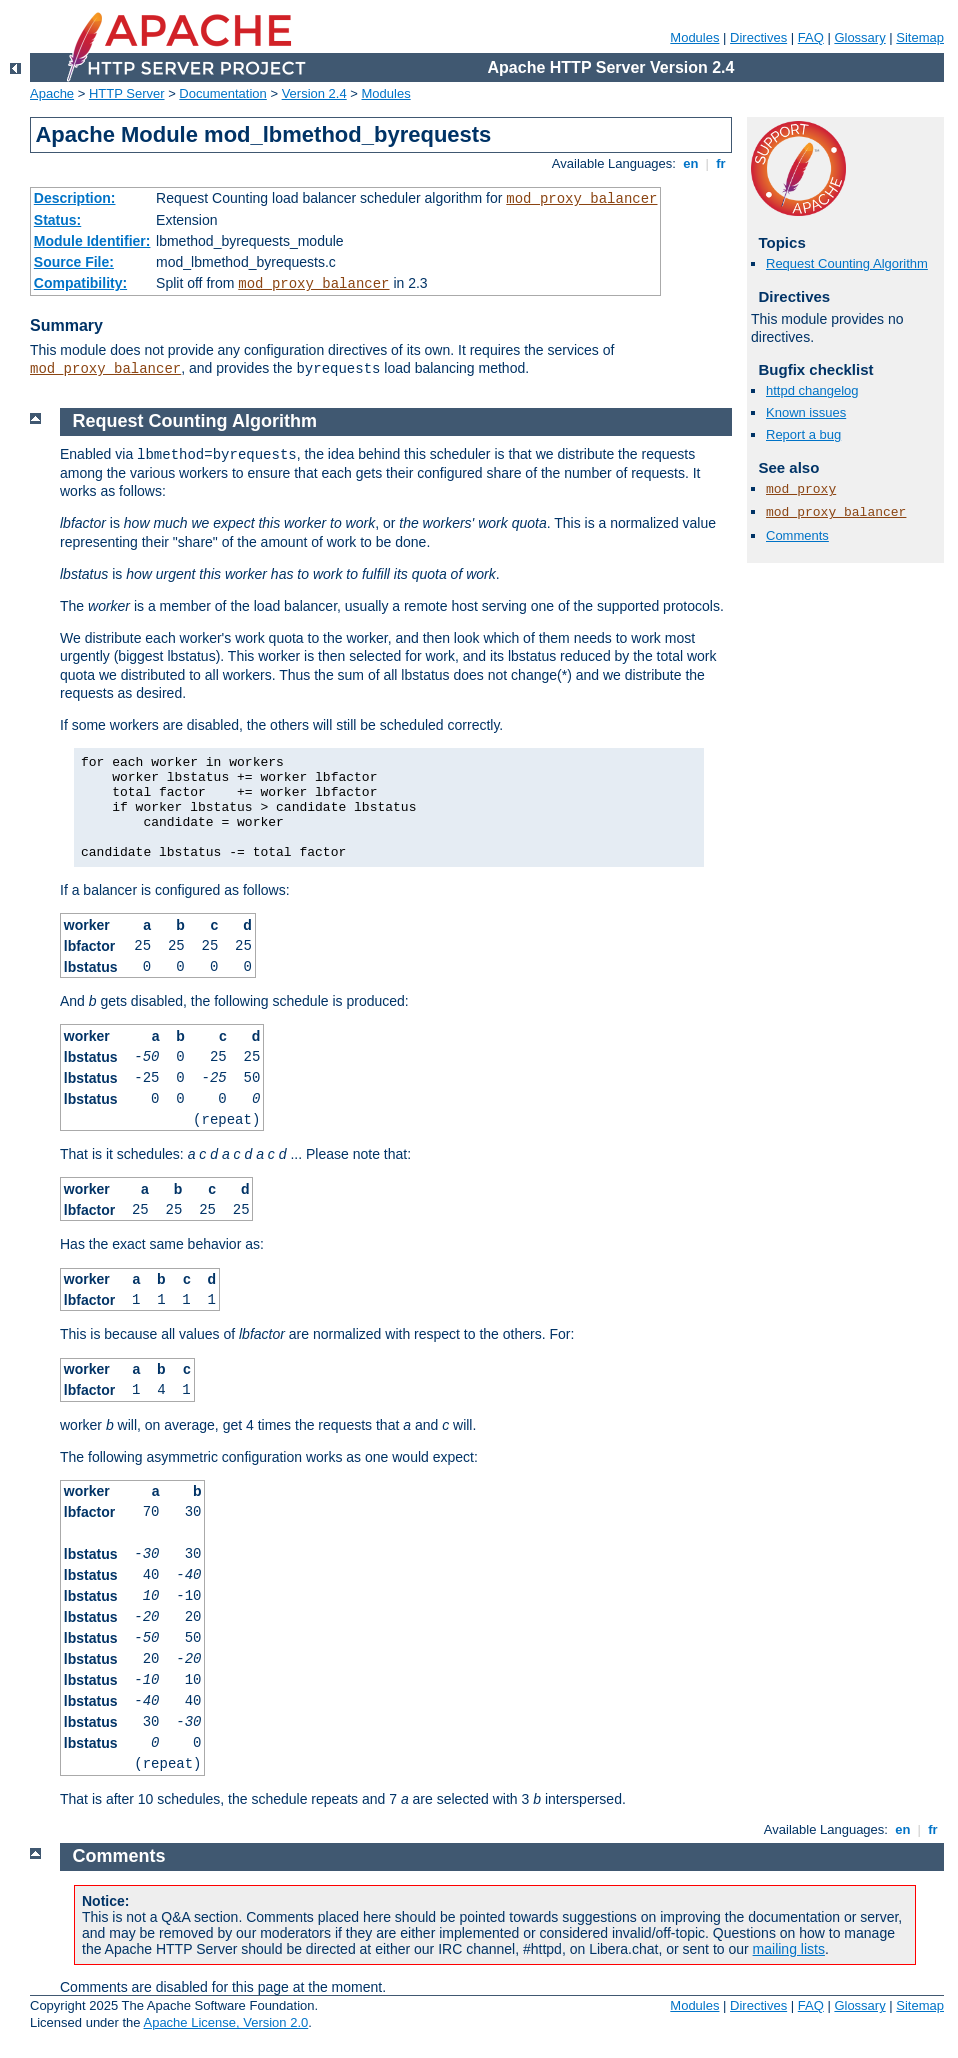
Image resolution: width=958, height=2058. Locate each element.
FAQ (811, 37)
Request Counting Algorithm (847, 263)
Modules (694, 37)
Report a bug (803, 434)
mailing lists (789, 1949)
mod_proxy (801, 489)
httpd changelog (812, 390)
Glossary (859, 37)
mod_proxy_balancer (581, 199)
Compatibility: (80, 283)
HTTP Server (127, 93)
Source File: (74, 262)
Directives (758, 37)
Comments (797, 535)
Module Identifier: (92, 241)
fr (721, 163)
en (691, 163)
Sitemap (920, 37)
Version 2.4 (314, 93)
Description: (75, 198)
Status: (57, 220)
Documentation (222, 93)
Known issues (806, 412)
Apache (52, 93)
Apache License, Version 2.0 (225, 2022)
